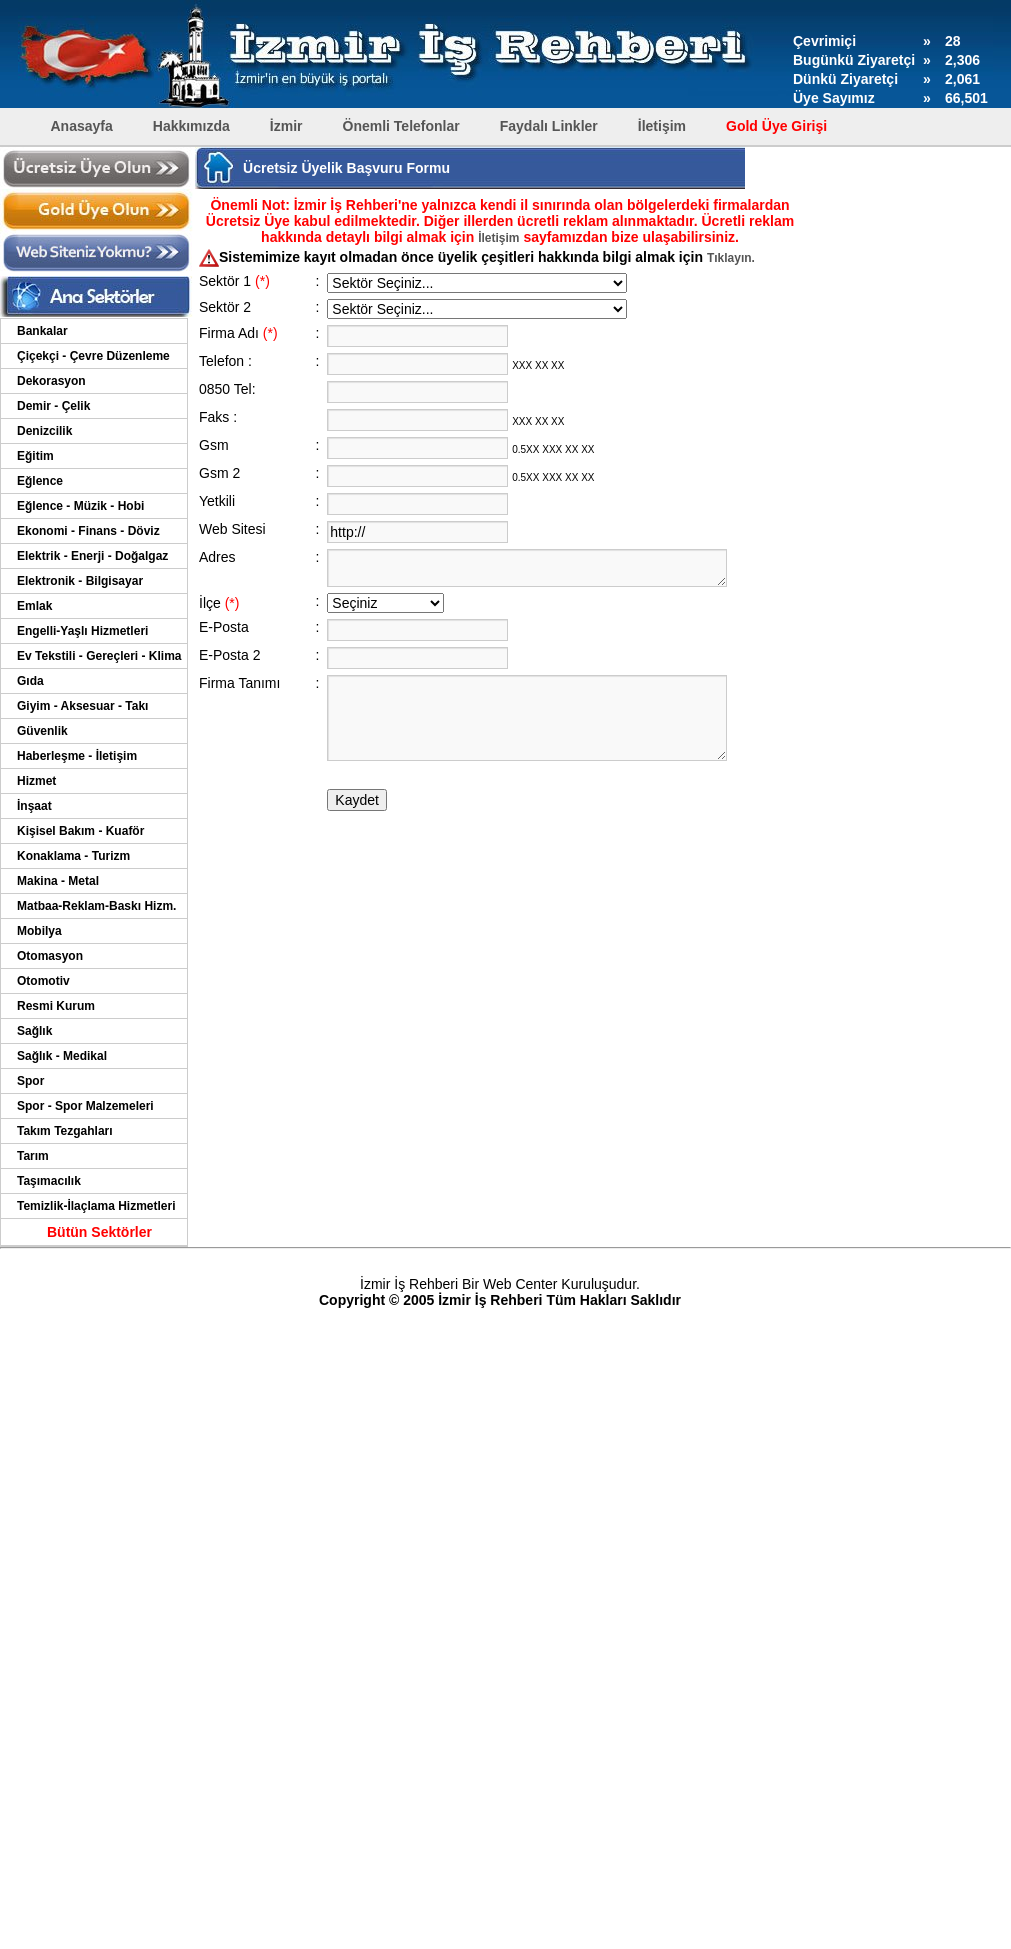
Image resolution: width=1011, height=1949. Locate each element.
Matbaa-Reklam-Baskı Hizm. (96, 906)
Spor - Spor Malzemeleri (85, 1106)
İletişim (662, 126)
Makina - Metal (58, 881)
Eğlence (40, 481)
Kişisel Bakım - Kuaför (80, 831)
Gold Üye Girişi (776, 126)
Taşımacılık (49, 1181)
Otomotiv (43, 981)
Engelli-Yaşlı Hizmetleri (82, 631)
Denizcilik (44, 431)
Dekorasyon (51, 381)
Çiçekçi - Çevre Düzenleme (93, 356)
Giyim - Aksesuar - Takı (82, 706)
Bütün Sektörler (99, 1232)
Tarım (33, 1156)
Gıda (30, 681)
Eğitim (35, 456)
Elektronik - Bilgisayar (80, 581)
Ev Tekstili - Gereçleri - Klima (99, 656)
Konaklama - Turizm (73, 856)
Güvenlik (42, 731)
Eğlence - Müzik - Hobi (80, 506)
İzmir (286, 126)
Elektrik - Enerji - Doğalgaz (92, 556)
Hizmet (36, 781)
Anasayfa (82, 126)
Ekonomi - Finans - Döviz (88, 531)
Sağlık (34, 1031)
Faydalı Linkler (549, 126)
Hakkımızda (191, 126)
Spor (30, 1081)
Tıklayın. (731, 258)
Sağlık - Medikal (62, 1056)
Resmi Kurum (56, 1006)
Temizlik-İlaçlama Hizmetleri (96, 1206)
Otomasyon (50, 956)
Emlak (34, 606)
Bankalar (42, 331)
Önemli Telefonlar (401, 126)
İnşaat (34, 806)
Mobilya (39, 931)
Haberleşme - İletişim (77, 756)
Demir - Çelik (53, 406)
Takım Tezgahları (65, 1131)
